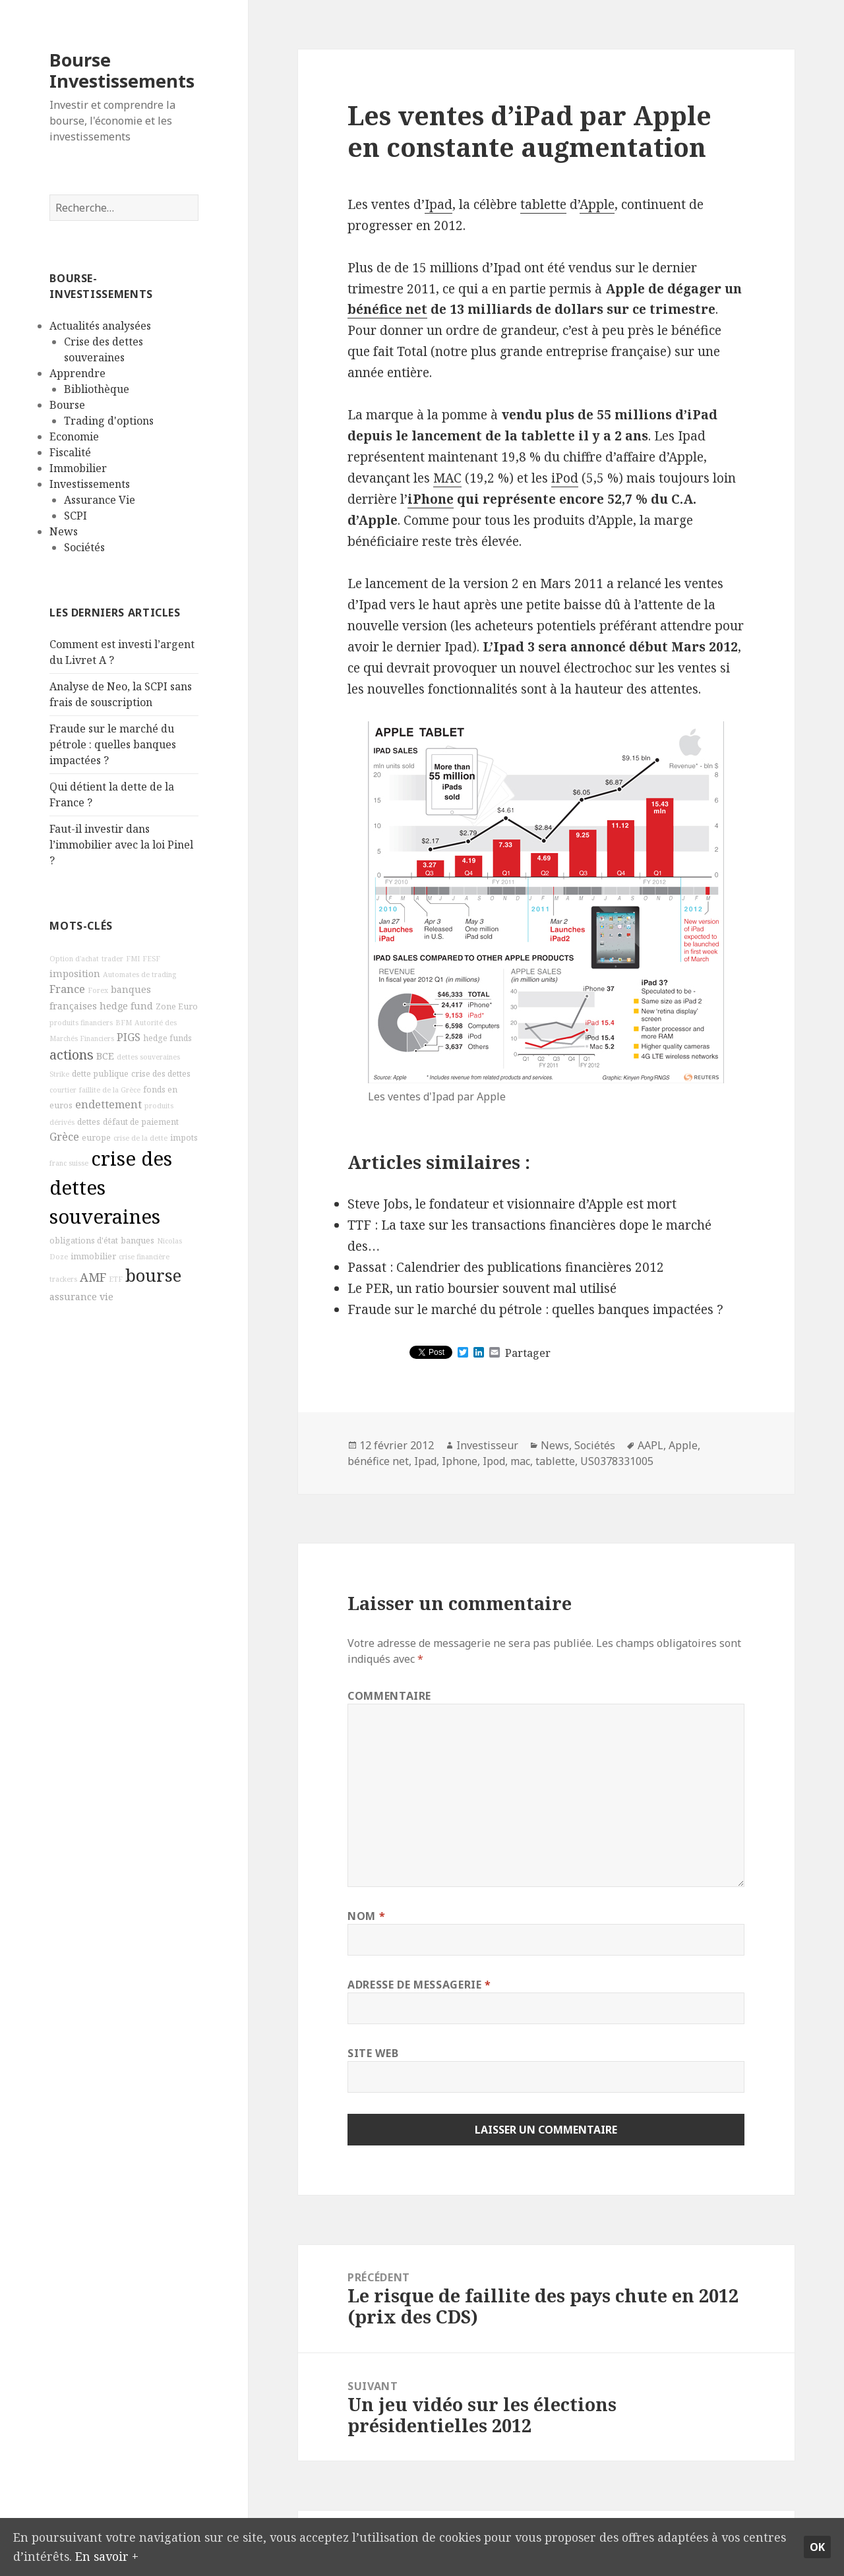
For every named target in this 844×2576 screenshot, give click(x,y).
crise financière (144, 1256)
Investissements (89, 484)
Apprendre (77, 373)
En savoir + (156, 2554)
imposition (74, 973)
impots (184, 1137)
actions (71, 1054)
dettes (88, 1121)
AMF (93, 1277)
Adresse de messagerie (419, 1984)
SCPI (75, 515)
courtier (62, 1089)
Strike (59, 1074)
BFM (123, 1022)
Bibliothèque (96, 389)
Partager (528, 1353)
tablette (543, 204)
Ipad (438, 204)
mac (520, 1461)
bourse (153, 1275)
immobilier (93, 1256)
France (67, 989)
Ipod (494, 1461)
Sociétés (84, 547)
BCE (105, 1056)
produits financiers (81, 1022)
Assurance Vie (99, 500)
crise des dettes (161, 1073)
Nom (366, 1916)
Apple (597, 204)
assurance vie (81, 1296)
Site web (372, 2053)
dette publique (100, 1073)
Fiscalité (70, 452)
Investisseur (487, 1445)
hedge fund (126, 1006)
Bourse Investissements (122, 70)
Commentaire (389, 1696)
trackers (63, 1279)
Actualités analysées (100, 325)
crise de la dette (140, 1138)
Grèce (64, 1136)
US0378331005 (616, 1461)
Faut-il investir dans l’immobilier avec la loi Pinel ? (121, 845)
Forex (98, 990)
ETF (116, 1279)
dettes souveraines (148, 1057)
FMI (133, 958)
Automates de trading (139, 974)
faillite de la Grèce (109, 1089)
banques (137, 1240)
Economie (74, 436)
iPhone (430, 499)
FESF (151, 958)
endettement (108, 1104)
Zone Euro (177, 1006)
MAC (447, 478)
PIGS (128, 1037)
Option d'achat (74, 958)
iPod (564, 478)
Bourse (67, 405)
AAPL (650, 1445)
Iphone (459, 1461)
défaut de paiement (141, 1121)
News (63, 531)
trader (112, 958)
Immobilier (78, 468)
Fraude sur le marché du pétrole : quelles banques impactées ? (112, 744)
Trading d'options (109, 420)
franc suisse (68, 1163)
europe (96, 1137)
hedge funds (167, 1038)
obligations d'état (83, 1240)
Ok (817, 2545)
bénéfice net (387, 309)
